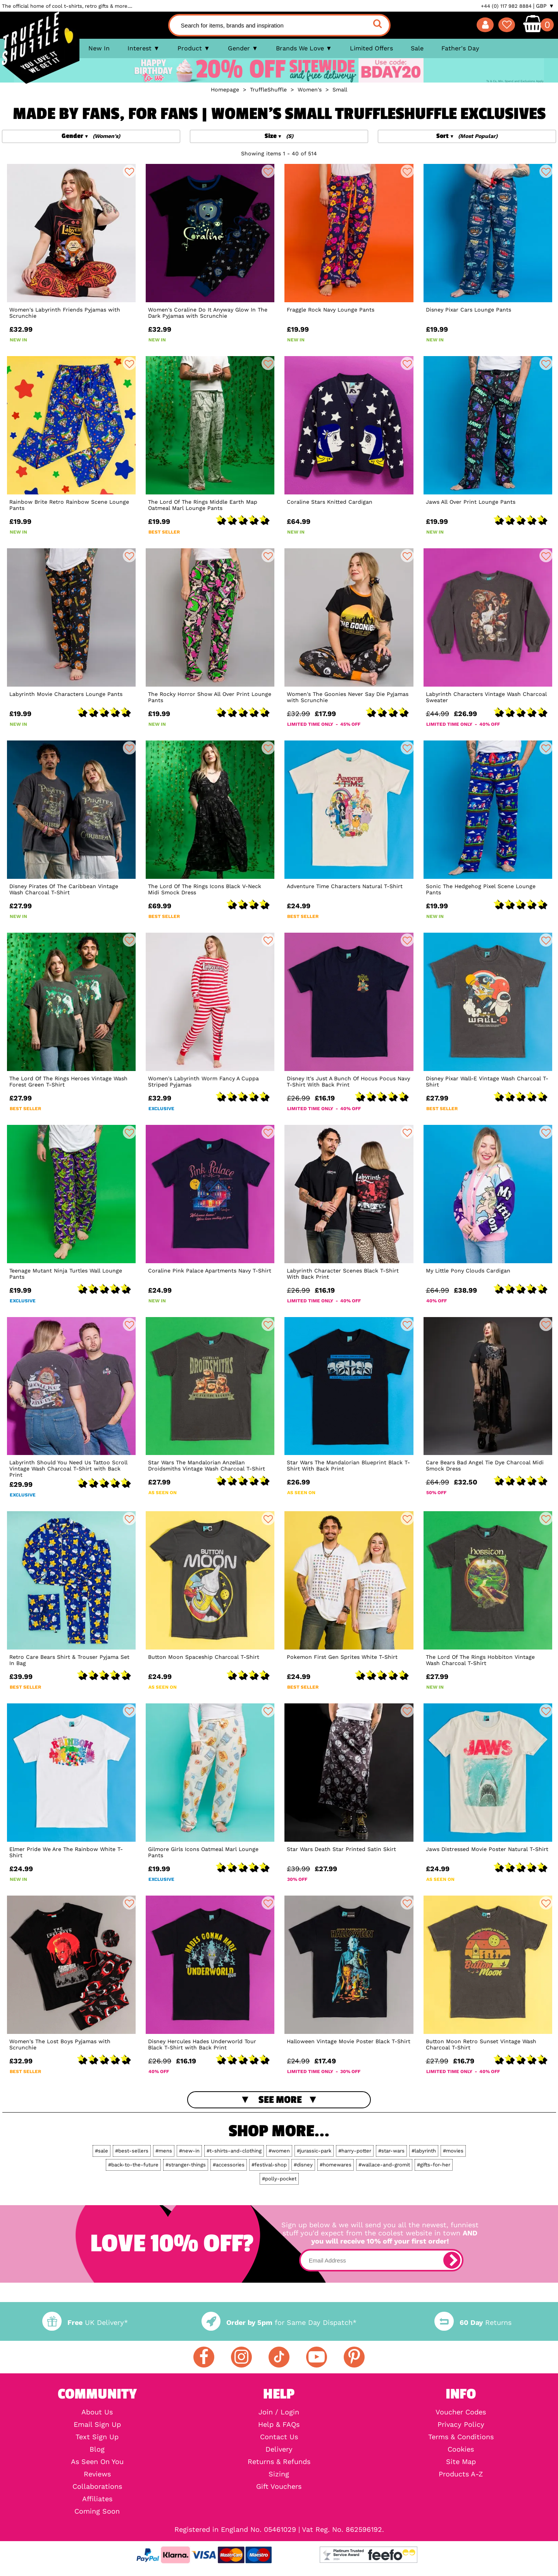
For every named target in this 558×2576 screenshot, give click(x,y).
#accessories (229, 2165)
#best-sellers (131, 2151)
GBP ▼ (545, 6)
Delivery (279, 2449)
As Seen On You (97, 2461)
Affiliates (97, 2498)
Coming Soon (97, 2511)
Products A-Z (461, 2474)
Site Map (461, 2461)
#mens (163, 2151)
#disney (303, 2165)
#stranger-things (185, 2165)
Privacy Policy (460, 2424)
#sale (101, 2151)
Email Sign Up (97, 2424)
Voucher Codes (461, 2412)
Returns (472, 2322)
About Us (97, 2412)
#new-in (189, 2151)
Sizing (279, 2474)
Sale (417, 48)
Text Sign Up (97, 2436)
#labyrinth (424, 2151)
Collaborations (97, 2486)
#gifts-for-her (433, 2165)
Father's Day (460, 48)
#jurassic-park (314, 2151)
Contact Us (279, 2436)
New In (99, 48)
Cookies (461, 2449)
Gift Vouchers (278, 2486)
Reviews (97, 2474)
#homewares (335, 2165)
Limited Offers (371, 48)
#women (279, 2151)
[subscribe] (451, 2260)
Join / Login (278, 2412)
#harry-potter (354, 2151)
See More (280, 2100)
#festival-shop (269, 2165)
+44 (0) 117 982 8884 (506, 6)
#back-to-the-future (133, 2165)
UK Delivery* (84, 2322)
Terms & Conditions (461, 2436)
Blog (97, 2449)
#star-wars (391, 2151)
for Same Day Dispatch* (279, 2322)
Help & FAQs (279, 2424)
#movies (453, 2151)
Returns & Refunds (279, 2461)
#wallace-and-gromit (384, 2165)
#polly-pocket (279, 2179)
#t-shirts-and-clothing (234, 2151)
